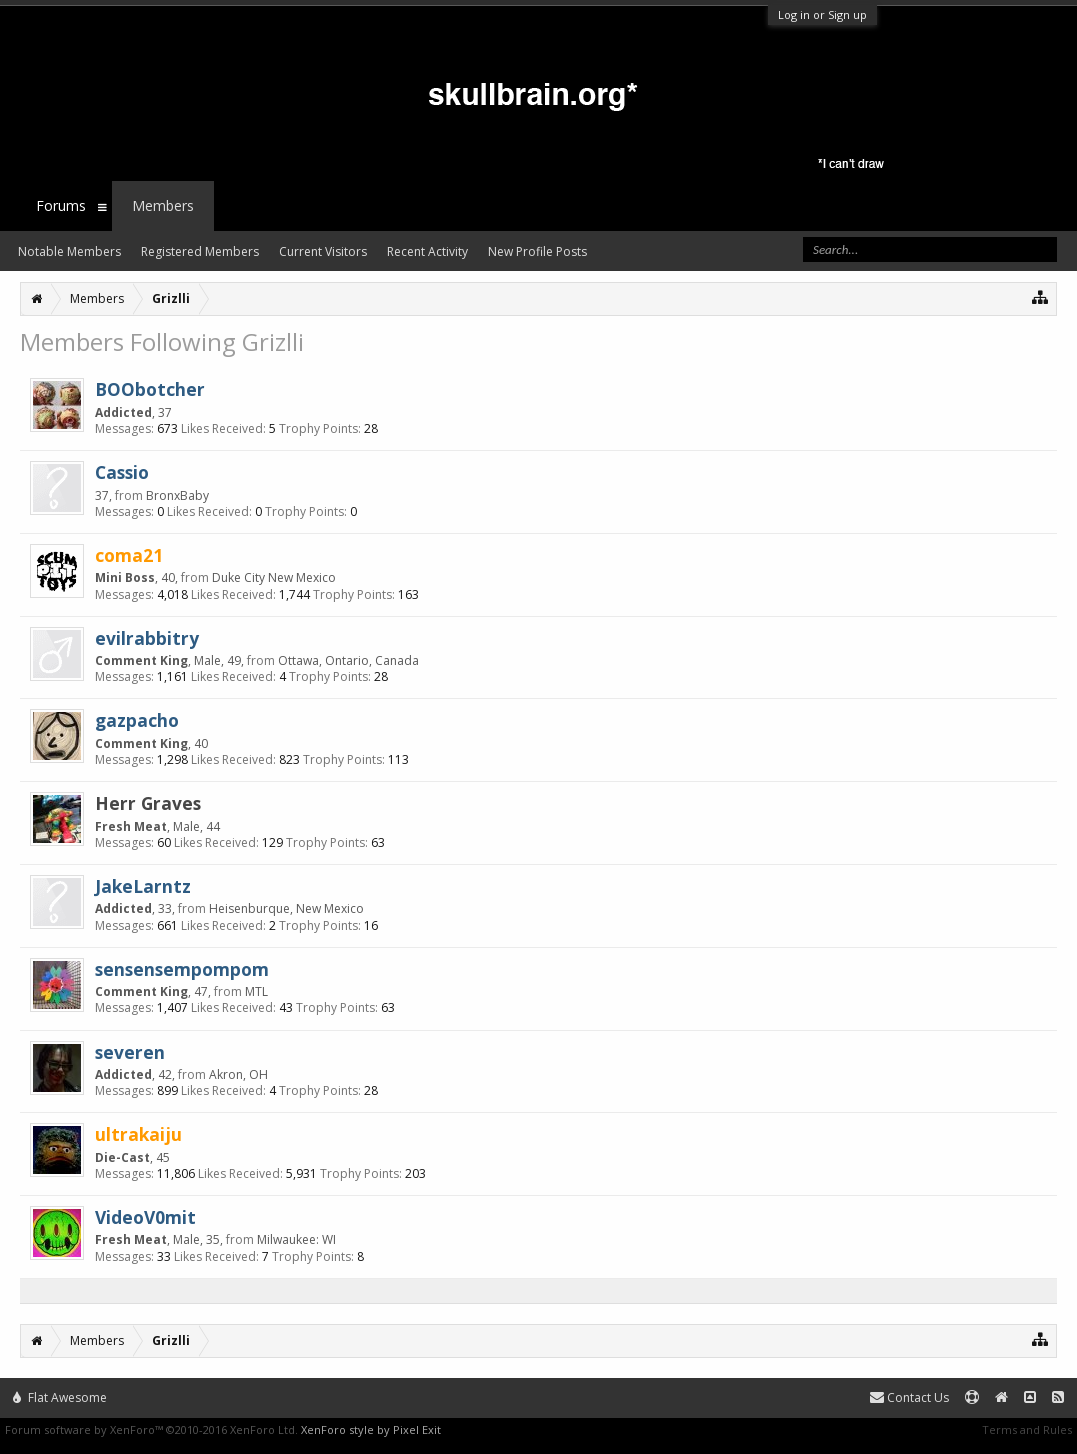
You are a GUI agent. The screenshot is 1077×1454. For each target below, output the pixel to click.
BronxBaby (177, 495)
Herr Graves (148, 803)
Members (163, 205)
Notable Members (69, 251)
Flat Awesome (60, 1397)
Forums (61, 205)
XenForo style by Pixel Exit (371, 1429)
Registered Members (200, 251)
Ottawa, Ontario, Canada (348, 660)
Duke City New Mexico (274, 577)
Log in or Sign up (822, 14)
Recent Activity (427, 251)
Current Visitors (323, 251)
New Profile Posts (537, 251)
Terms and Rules (1027, 1429)
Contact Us (909, 1397)
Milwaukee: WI (296, 1239)
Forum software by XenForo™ (151, 1429)
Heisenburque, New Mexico (286, 908)
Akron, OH (238, 1074)
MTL (256, 991)
